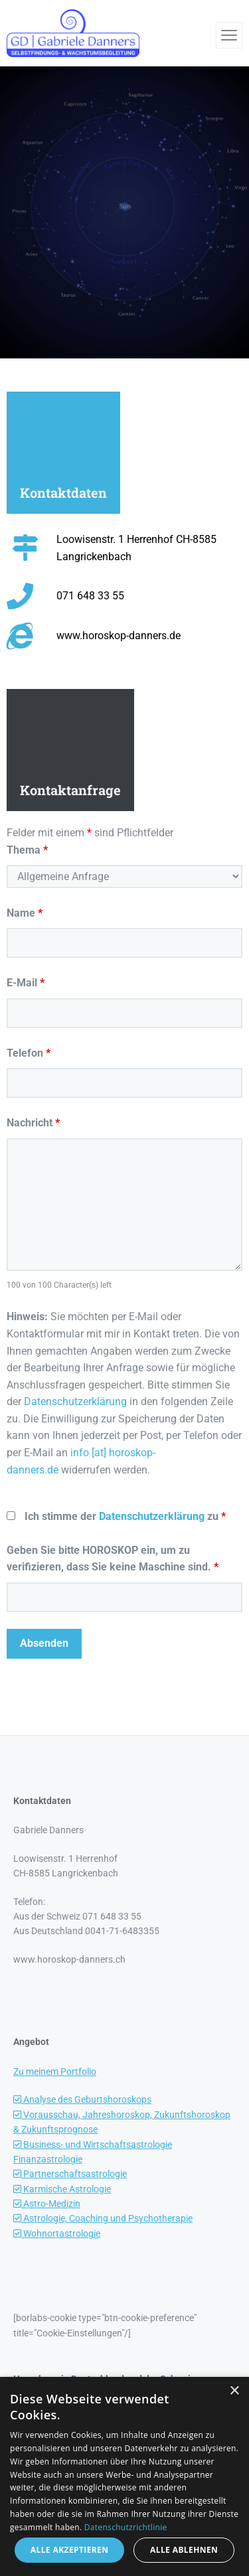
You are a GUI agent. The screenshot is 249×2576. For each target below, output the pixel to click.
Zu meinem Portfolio (54, 2071)
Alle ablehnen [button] (184, 2549)
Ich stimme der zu (125, 1516)
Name (24, 913)
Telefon (28, 1053)
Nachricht (33, 1122)
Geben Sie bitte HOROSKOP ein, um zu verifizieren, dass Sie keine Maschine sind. (112, 1559)
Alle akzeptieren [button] (70, 2549)
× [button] (234, 2391)
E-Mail (25, 982)
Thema (27, 850)
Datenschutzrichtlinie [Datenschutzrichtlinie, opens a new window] (125, 2527)
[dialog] (124, 2476)
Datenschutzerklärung (75, 1401)
